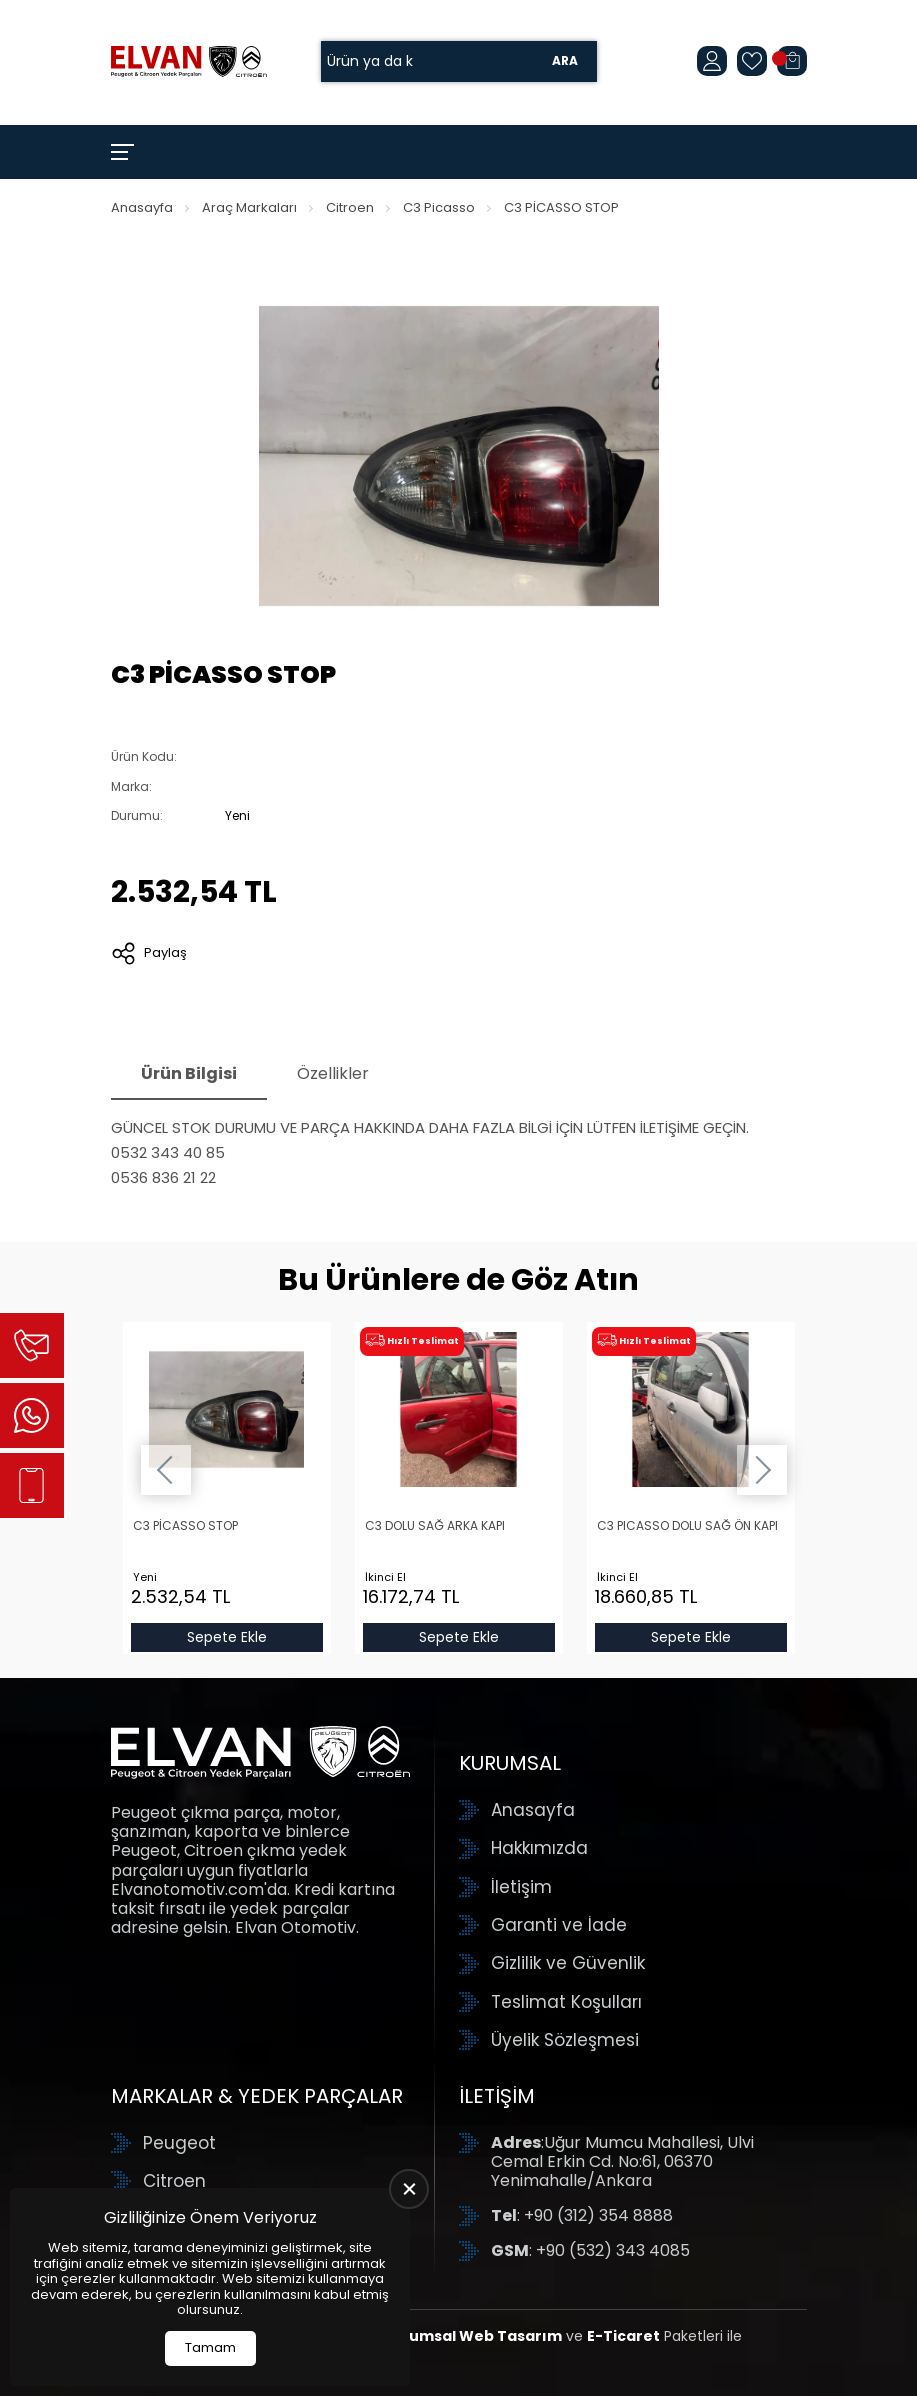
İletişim (521, 1887)
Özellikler (333, 1073)
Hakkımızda (539, 1848)
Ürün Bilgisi (189, 1073)
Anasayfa (142, 207)
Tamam (210, 2347)
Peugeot (179, 2143)
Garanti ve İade (559, 1925)
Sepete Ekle (227, 1637)
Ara (565, 61)
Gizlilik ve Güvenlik (568, 1963)
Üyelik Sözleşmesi (565, 2040)
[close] (409, 2189)
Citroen (350, 207)
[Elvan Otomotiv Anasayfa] (189, 61)
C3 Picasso (439, 207)
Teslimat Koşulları (566, 2002)
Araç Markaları (249, 207)
